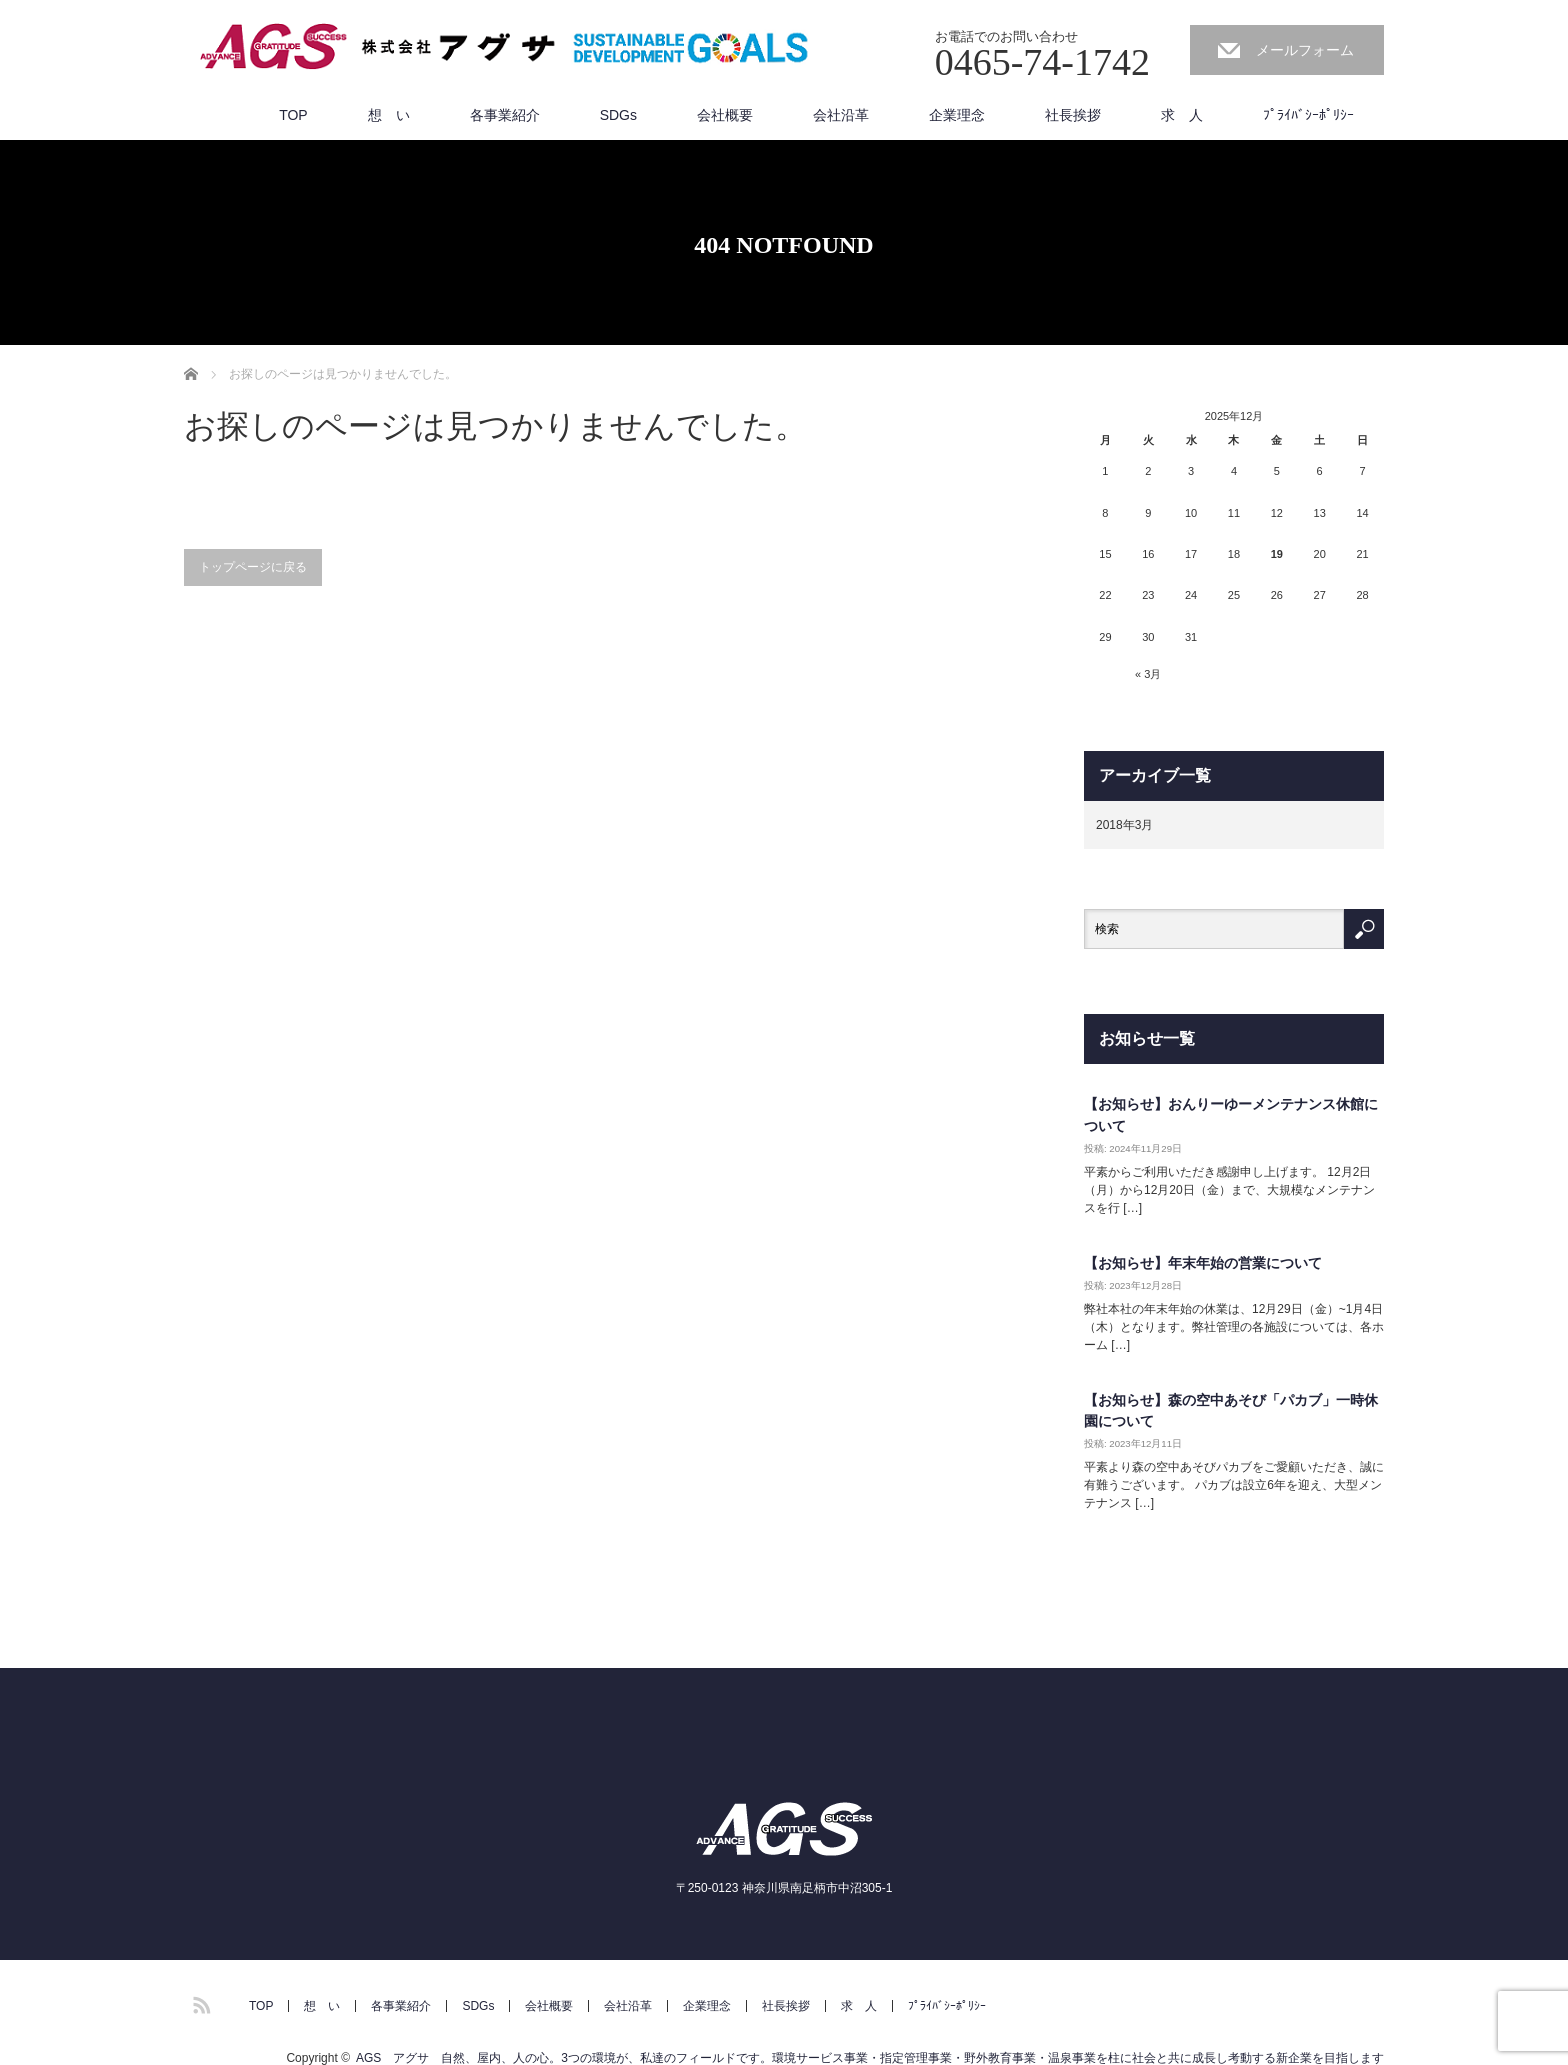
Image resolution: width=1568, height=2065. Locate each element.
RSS (199, 2002)
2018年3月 (1124, 825)
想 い (389, 115)
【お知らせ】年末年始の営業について (1203, 1263)
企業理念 (957, 115)
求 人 (1182, 115)
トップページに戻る (253, 567)
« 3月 (1148, 674)
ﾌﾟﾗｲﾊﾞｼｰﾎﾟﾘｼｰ (1308, 115)
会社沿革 (841, 115)
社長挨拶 (1073, 115)
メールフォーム (1305, 50)
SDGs (618, 115)
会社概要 (725, 115)
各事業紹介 (505, 115)
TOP (293, 115)
